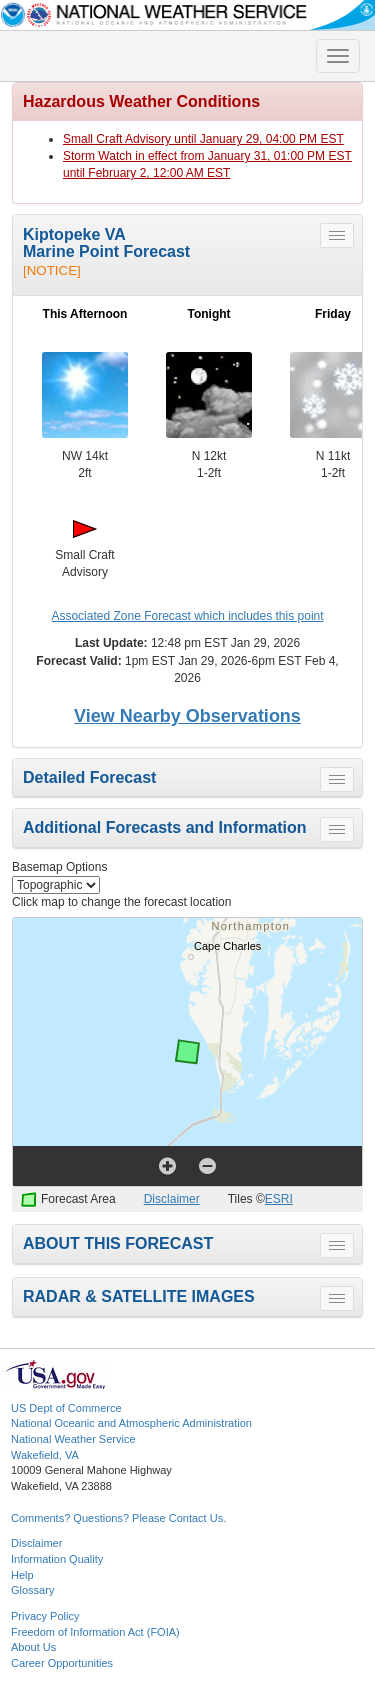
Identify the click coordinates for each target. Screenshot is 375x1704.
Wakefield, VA (45, 1455)
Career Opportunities (62, 1663)
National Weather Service (73, 1439)
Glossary (32, 1590)
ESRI (279, 1199)
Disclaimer (172, 1199)
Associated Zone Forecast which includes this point (187, 616)
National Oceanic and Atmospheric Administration (131, 1423)
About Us (33, 1647)
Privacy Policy (45, 1616)
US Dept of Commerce (66, 1408)
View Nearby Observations (187, 716)
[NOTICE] (52, 270)
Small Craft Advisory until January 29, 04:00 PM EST (203, 139)
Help (22, 1575)
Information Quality (57, 1559)
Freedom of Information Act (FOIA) (95, 1632)
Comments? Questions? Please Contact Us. (118, 1518)
